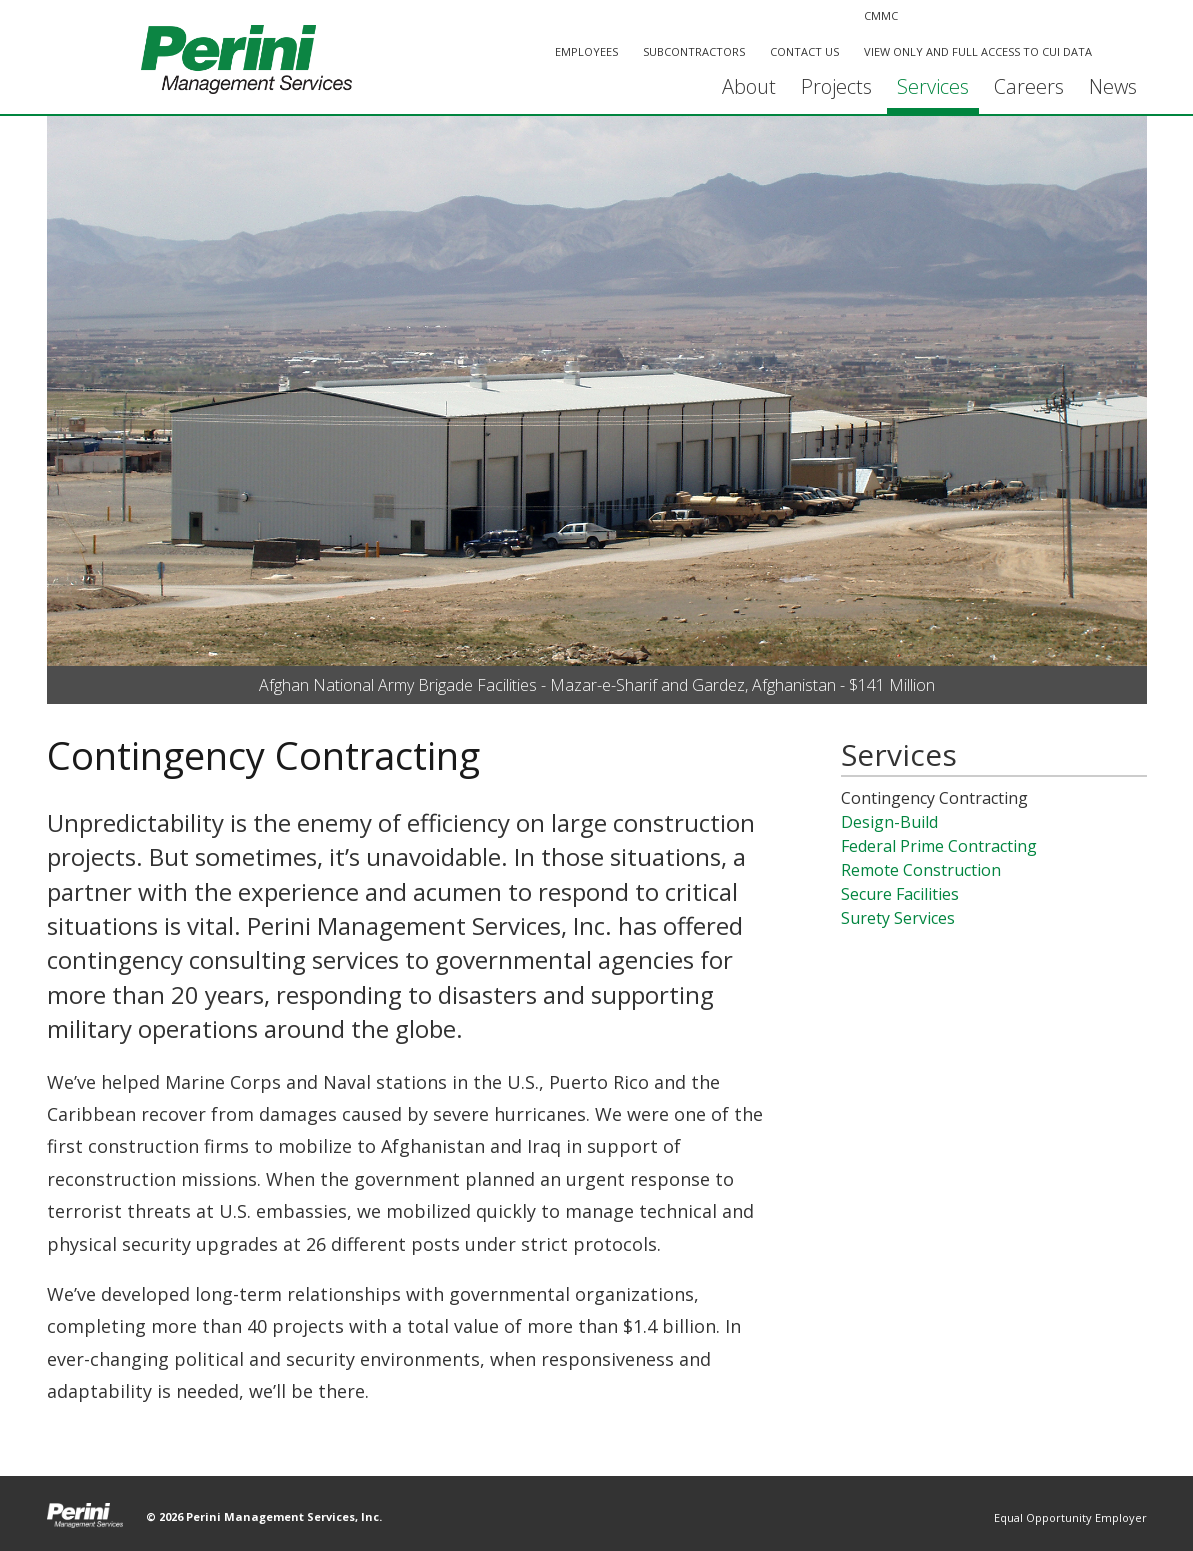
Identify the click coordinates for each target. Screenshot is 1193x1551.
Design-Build (889, 822)
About (749, 86)
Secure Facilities (900, 894)
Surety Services (898, 918)
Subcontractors (694, 51)
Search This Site (1124, 53)
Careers (1029, 86)
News (1113, 86)
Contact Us (804, 51)
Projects (836, 86)
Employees (586, 51)
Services (933, 86)
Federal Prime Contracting (939, 846)
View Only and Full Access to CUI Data (978, 51)
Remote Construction (921, 870)
